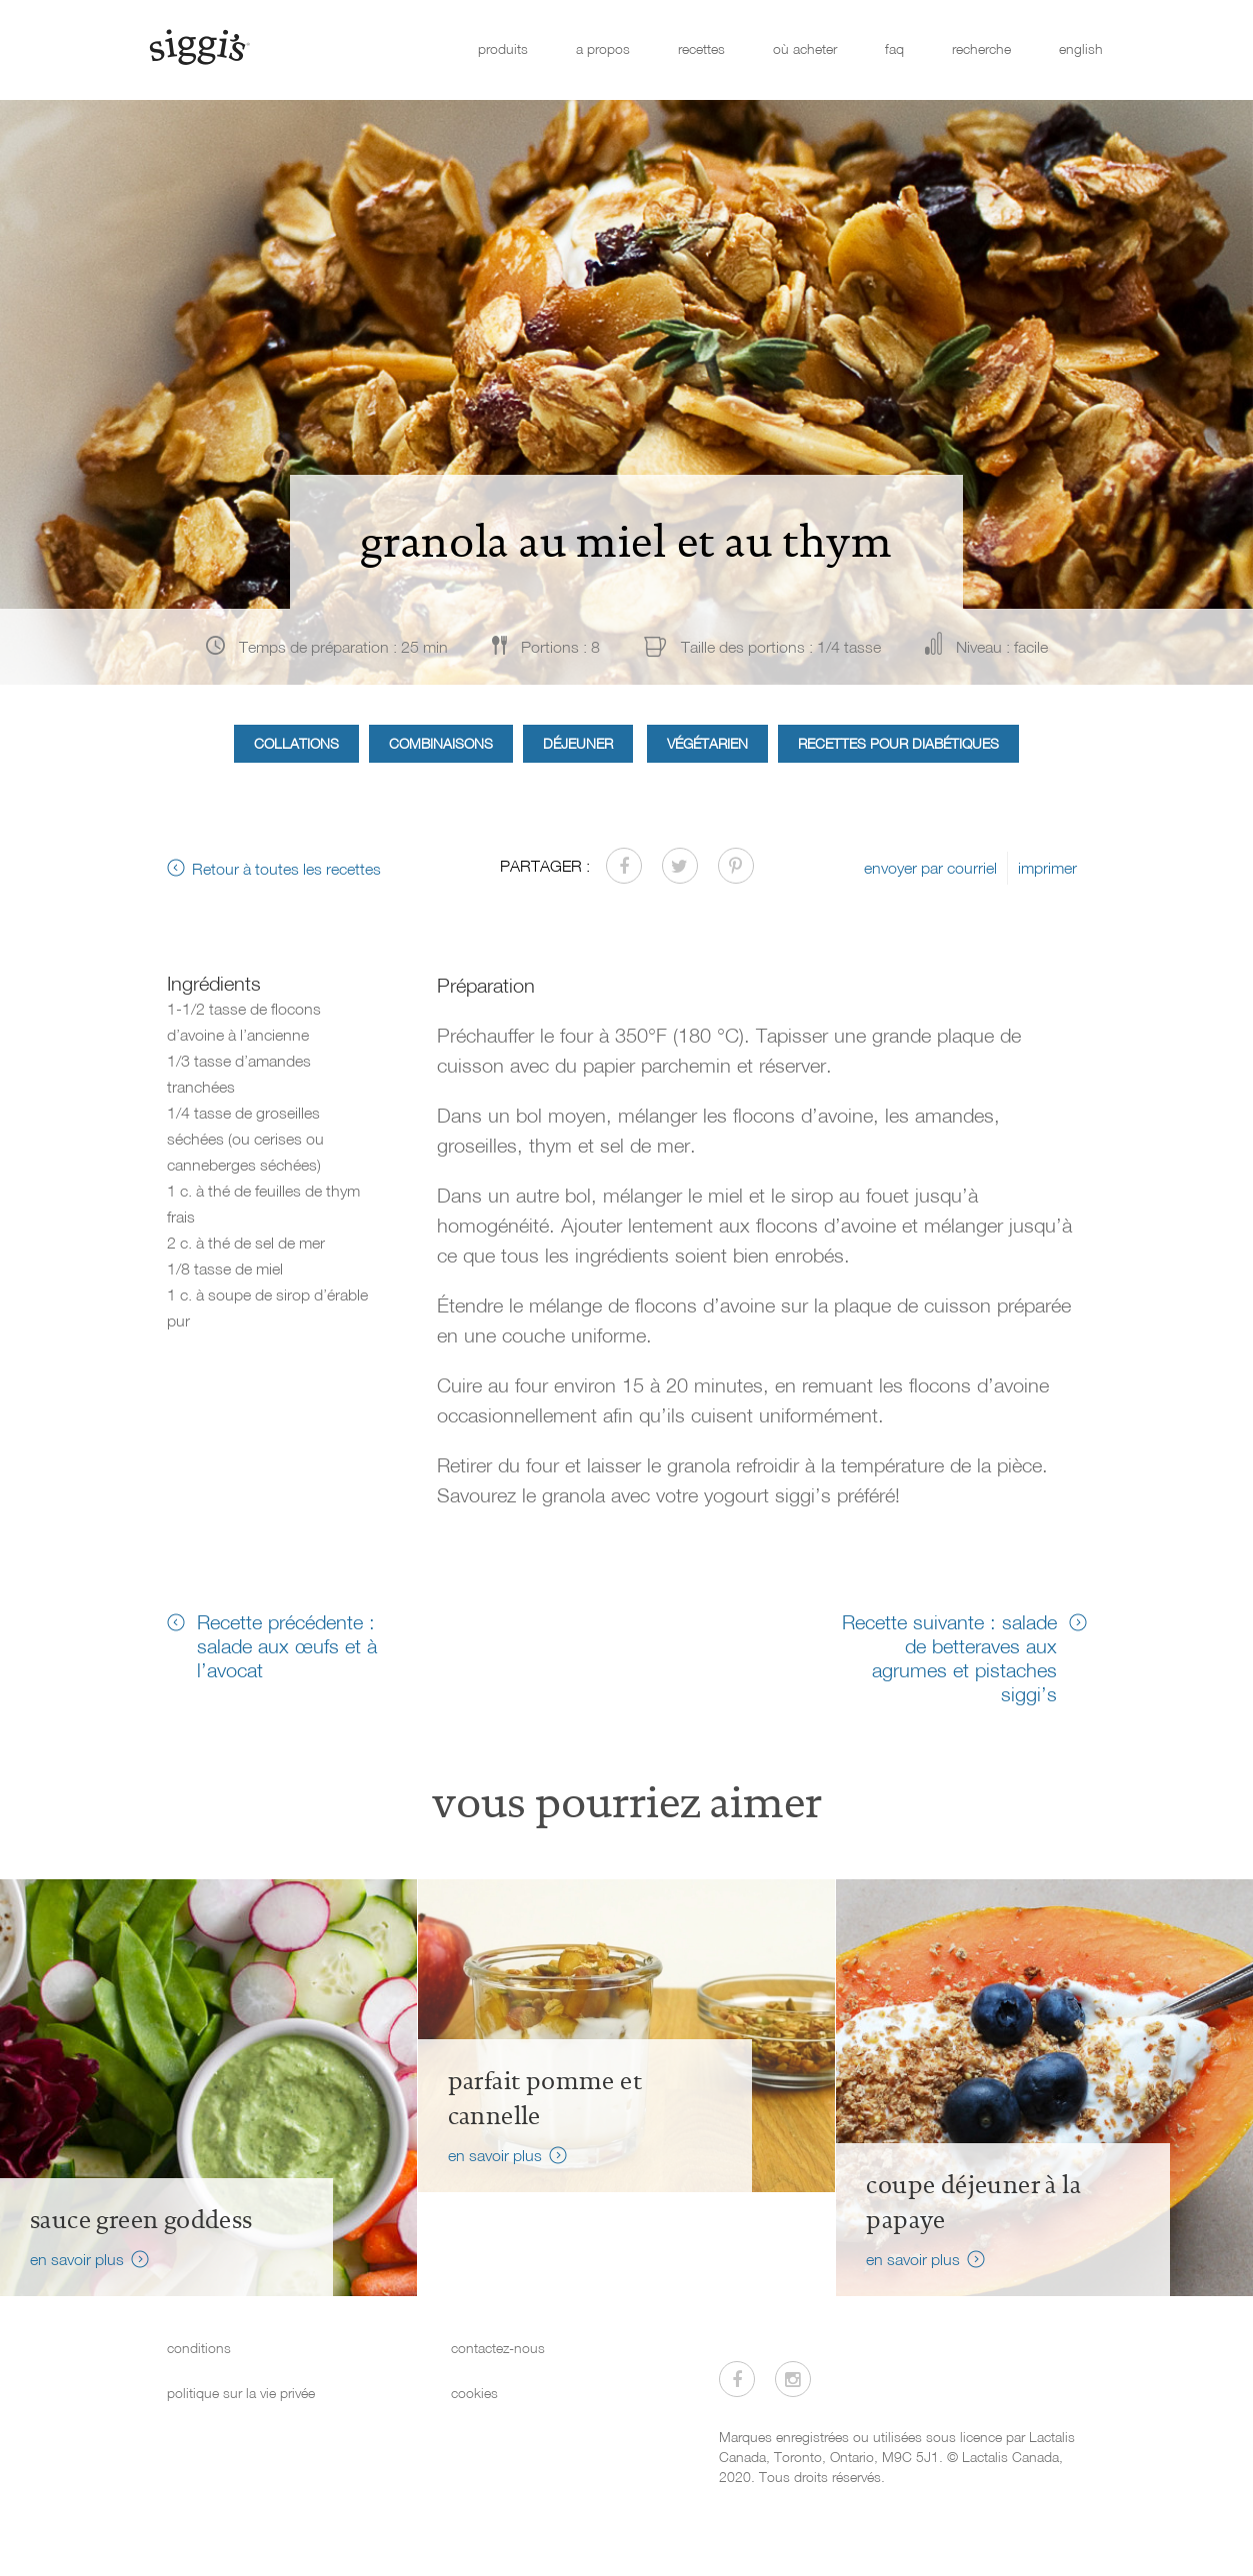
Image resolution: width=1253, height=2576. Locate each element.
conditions (199, 2347)
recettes (701, 48)
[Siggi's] (198, 46)
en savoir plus (77, 2259)
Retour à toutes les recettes (286, 869)
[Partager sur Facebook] (624, 866)
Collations (296, 743)
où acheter (805, 48)
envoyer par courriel (930, 868)
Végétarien (707, 743)
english (1081, 48)
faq (894, 48)
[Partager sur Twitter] (680, 866)
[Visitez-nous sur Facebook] (737, 2379)
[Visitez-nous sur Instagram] (793, 2379)
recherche (981, 48)
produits (503, 48)
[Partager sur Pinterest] (736, 866)
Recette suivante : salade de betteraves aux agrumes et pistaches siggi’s (949, 1657)
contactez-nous (498, 2347)
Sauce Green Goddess (141, 2220)
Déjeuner (578, 743)
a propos (603, 48)
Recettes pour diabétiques (898, 743)
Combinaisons (441, 743)
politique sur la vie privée (241, 2392)
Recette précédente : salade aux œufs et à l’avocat (287, 1645)
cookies (474, 2392)
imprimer (1047, 868)
